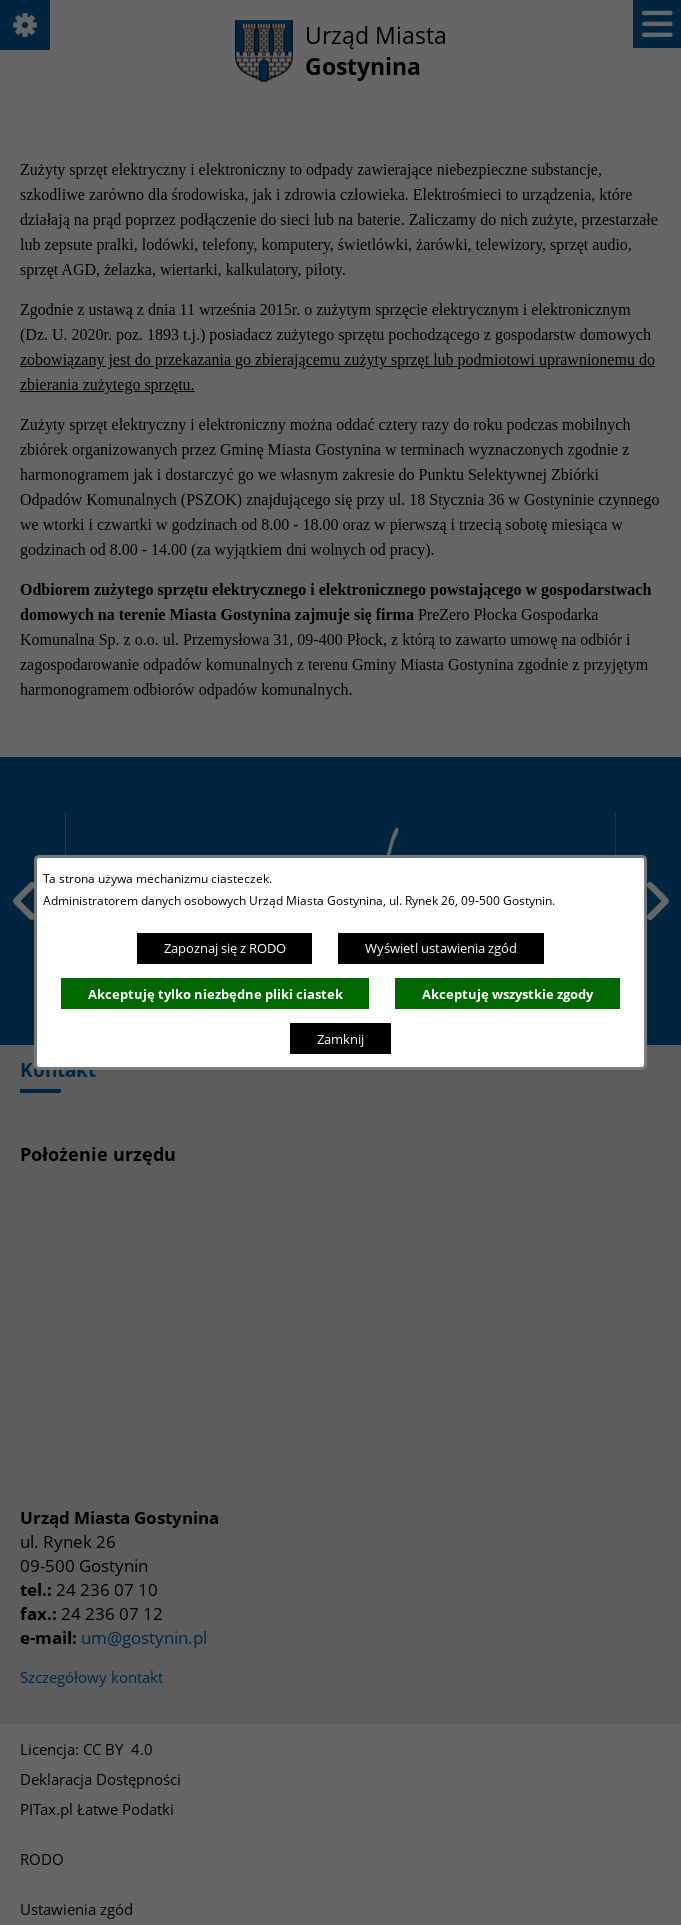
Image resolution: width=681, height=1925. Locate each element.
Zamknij (340, 1039)
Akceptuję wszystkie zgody (507, 994)
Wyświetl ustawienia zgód (441, 948)
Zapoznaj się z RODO (225, 948)
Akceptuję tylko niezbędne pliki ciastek (215, 994)
